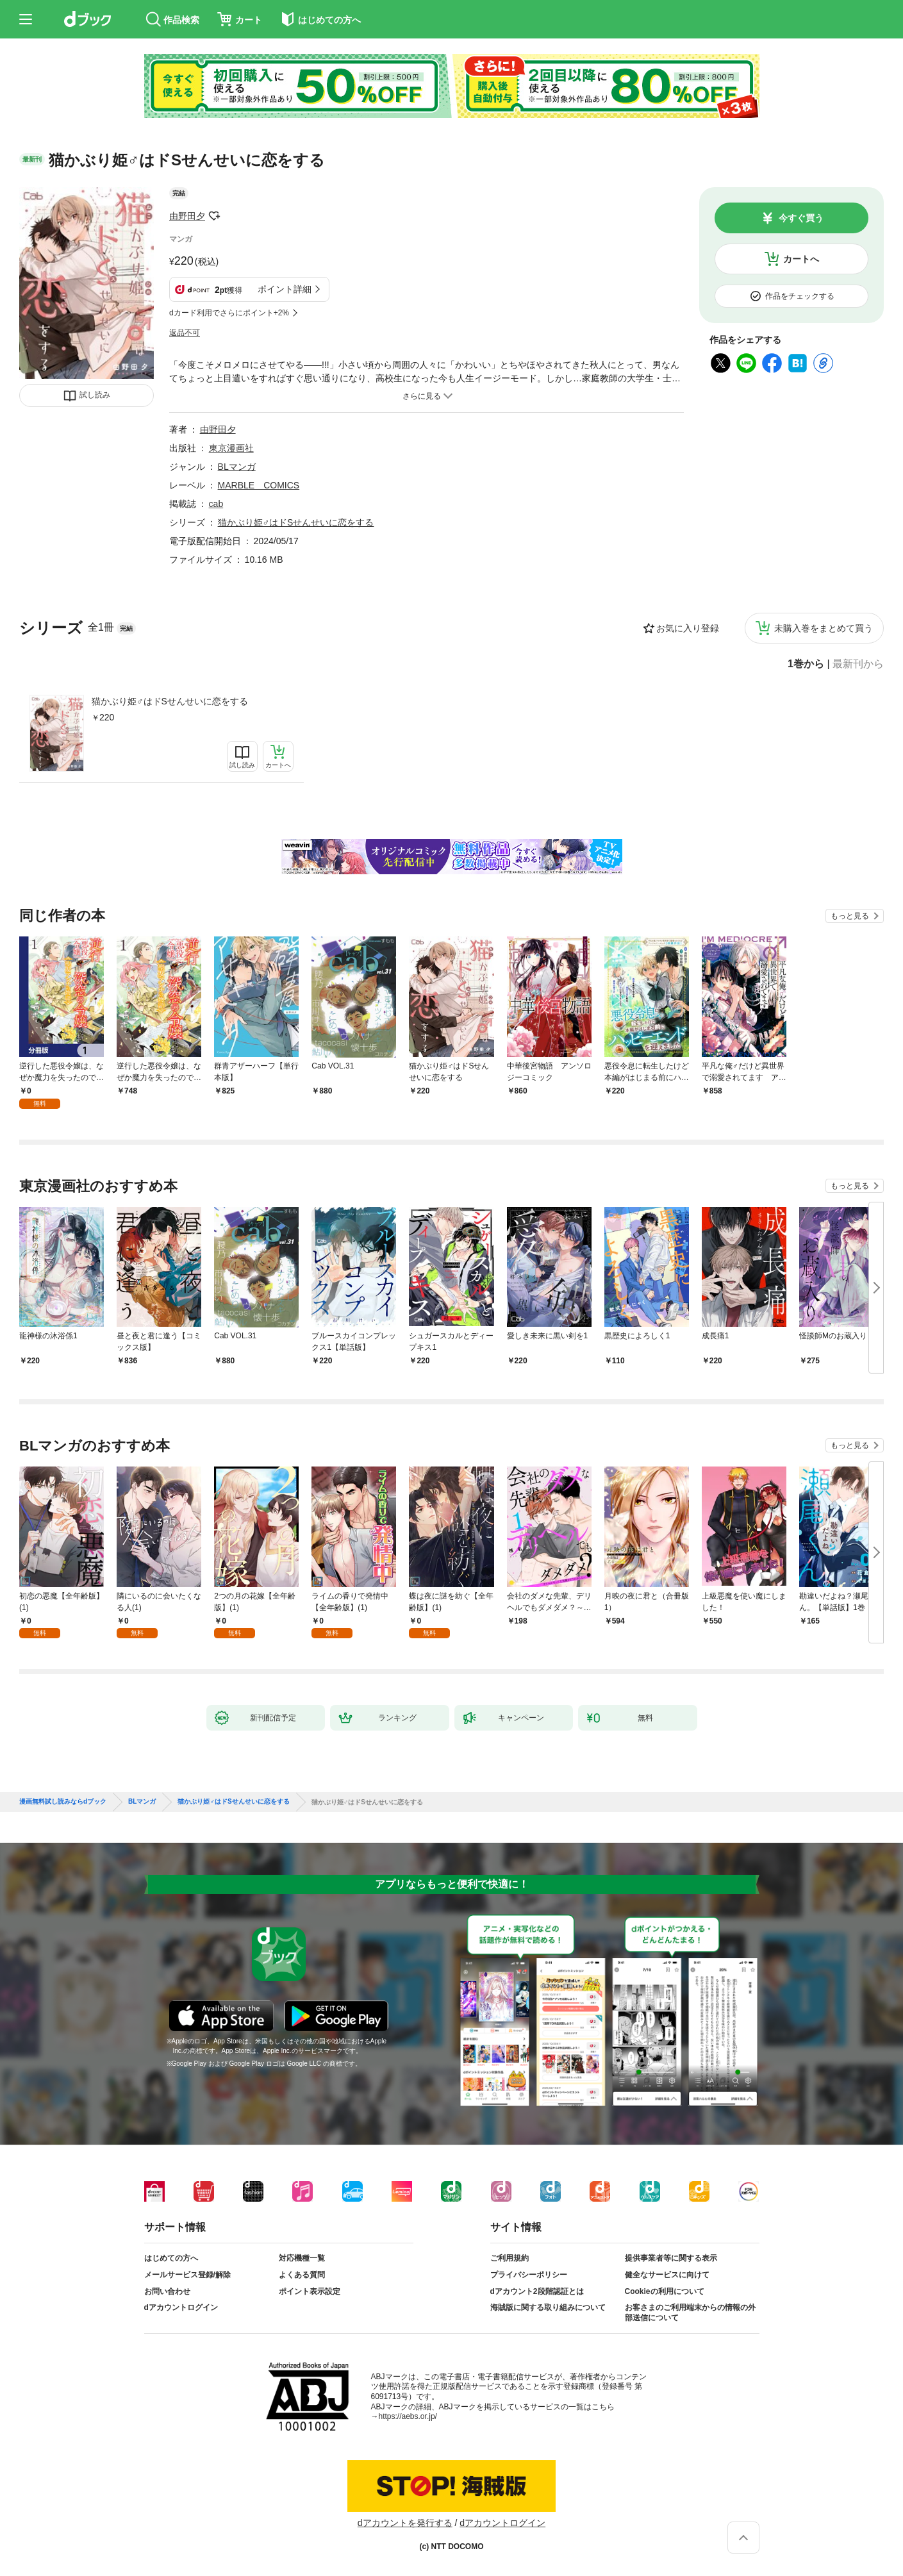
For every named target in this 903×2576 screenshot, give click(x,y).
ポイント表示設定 (309, 2291)
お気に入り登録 (687, 628)
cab (216, 504)
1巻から (806, 664)
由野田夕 (187, 216)
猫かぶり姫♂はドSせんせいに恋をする (170, 701)
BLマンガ (237, 466)
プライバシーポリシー (528, 2274)
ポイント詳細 (284, 289)
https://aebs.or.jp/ (408, 2416)
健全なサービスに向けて (667, 2274)
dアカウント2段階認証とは (537, 2291)
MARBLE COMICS (259, 485)
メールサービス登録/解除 (187, 2274)
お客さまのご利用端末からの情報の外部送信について (690, 2312)
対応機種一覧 (302, 2258)
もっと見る (850, 915)
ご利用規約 (509, 2258)
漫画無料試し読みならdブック (62, 1802)
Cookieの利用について (664, 2291)
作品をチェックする (799, 296)
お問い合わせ (167, 2291)
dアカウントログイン (181, 2307)
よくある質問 (302, 2274)
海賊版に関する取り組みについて (548, 2307)
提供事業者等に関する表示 (671, 2258)
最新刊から (858, 664)
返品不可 (184, 332)
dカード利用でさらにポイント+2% (229, 312)
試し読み (94, 394)
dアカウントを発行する (405, 2523)
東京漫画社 (231, 448)
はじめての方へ (171, 2258)
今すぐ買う (801, 218)
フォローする (214, 216)
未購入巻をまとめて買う (823, 628)
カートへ (801, 259)
